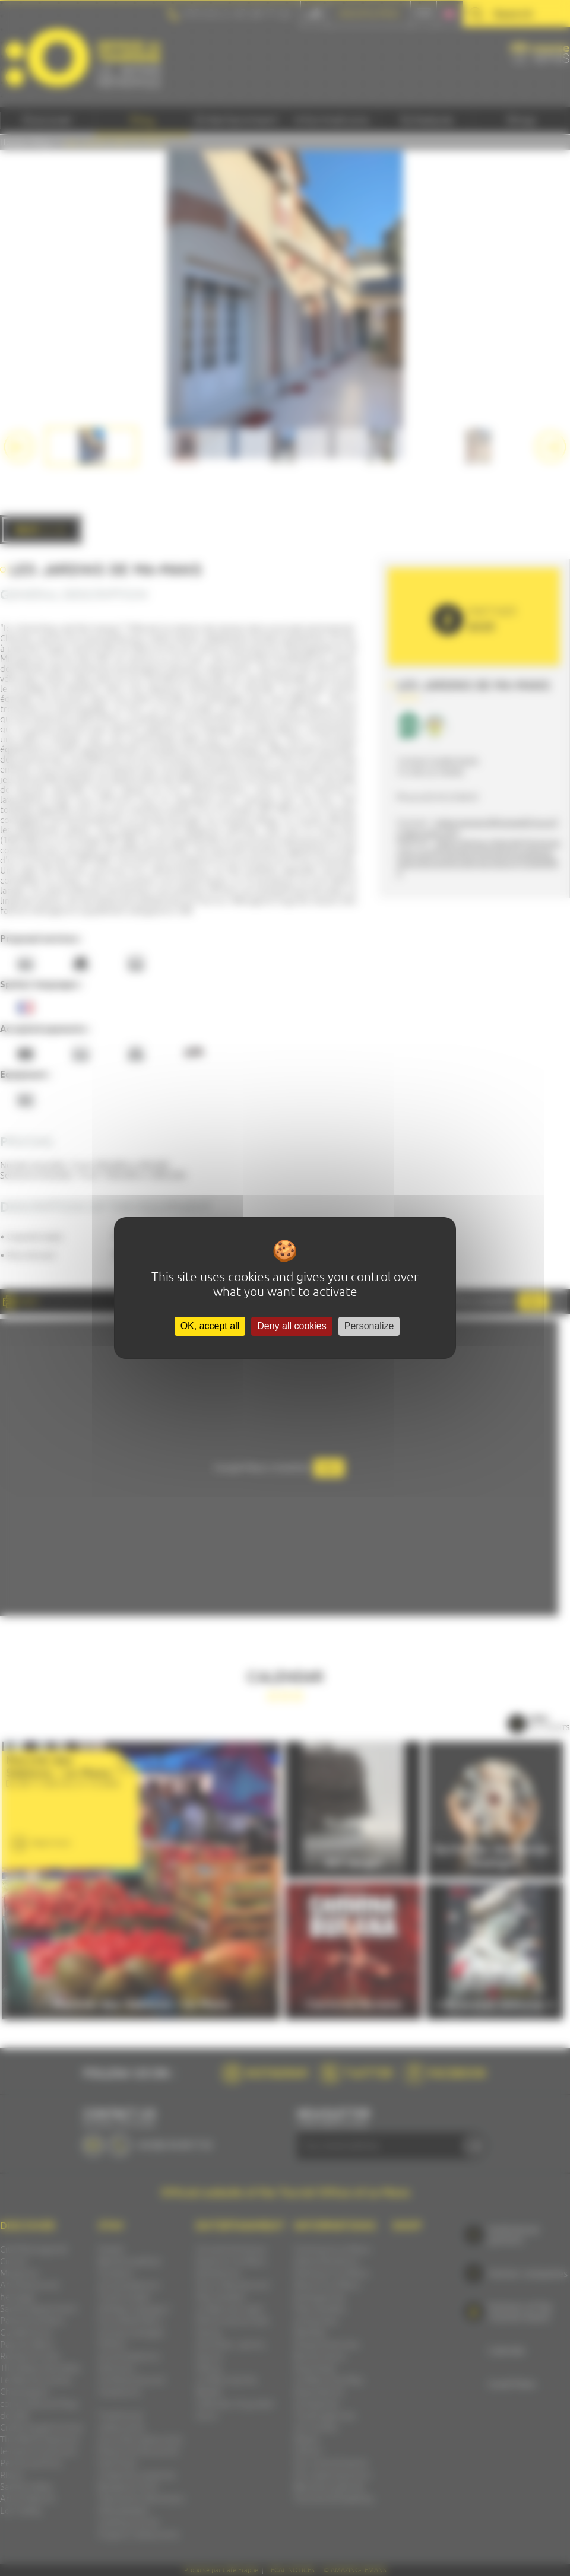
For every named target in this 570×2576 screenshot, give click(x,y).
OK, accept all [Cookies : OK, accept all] (210, 1326)
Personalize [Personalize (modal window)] (369, 1326)
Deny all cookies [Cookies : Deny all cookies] (292, 1326)
